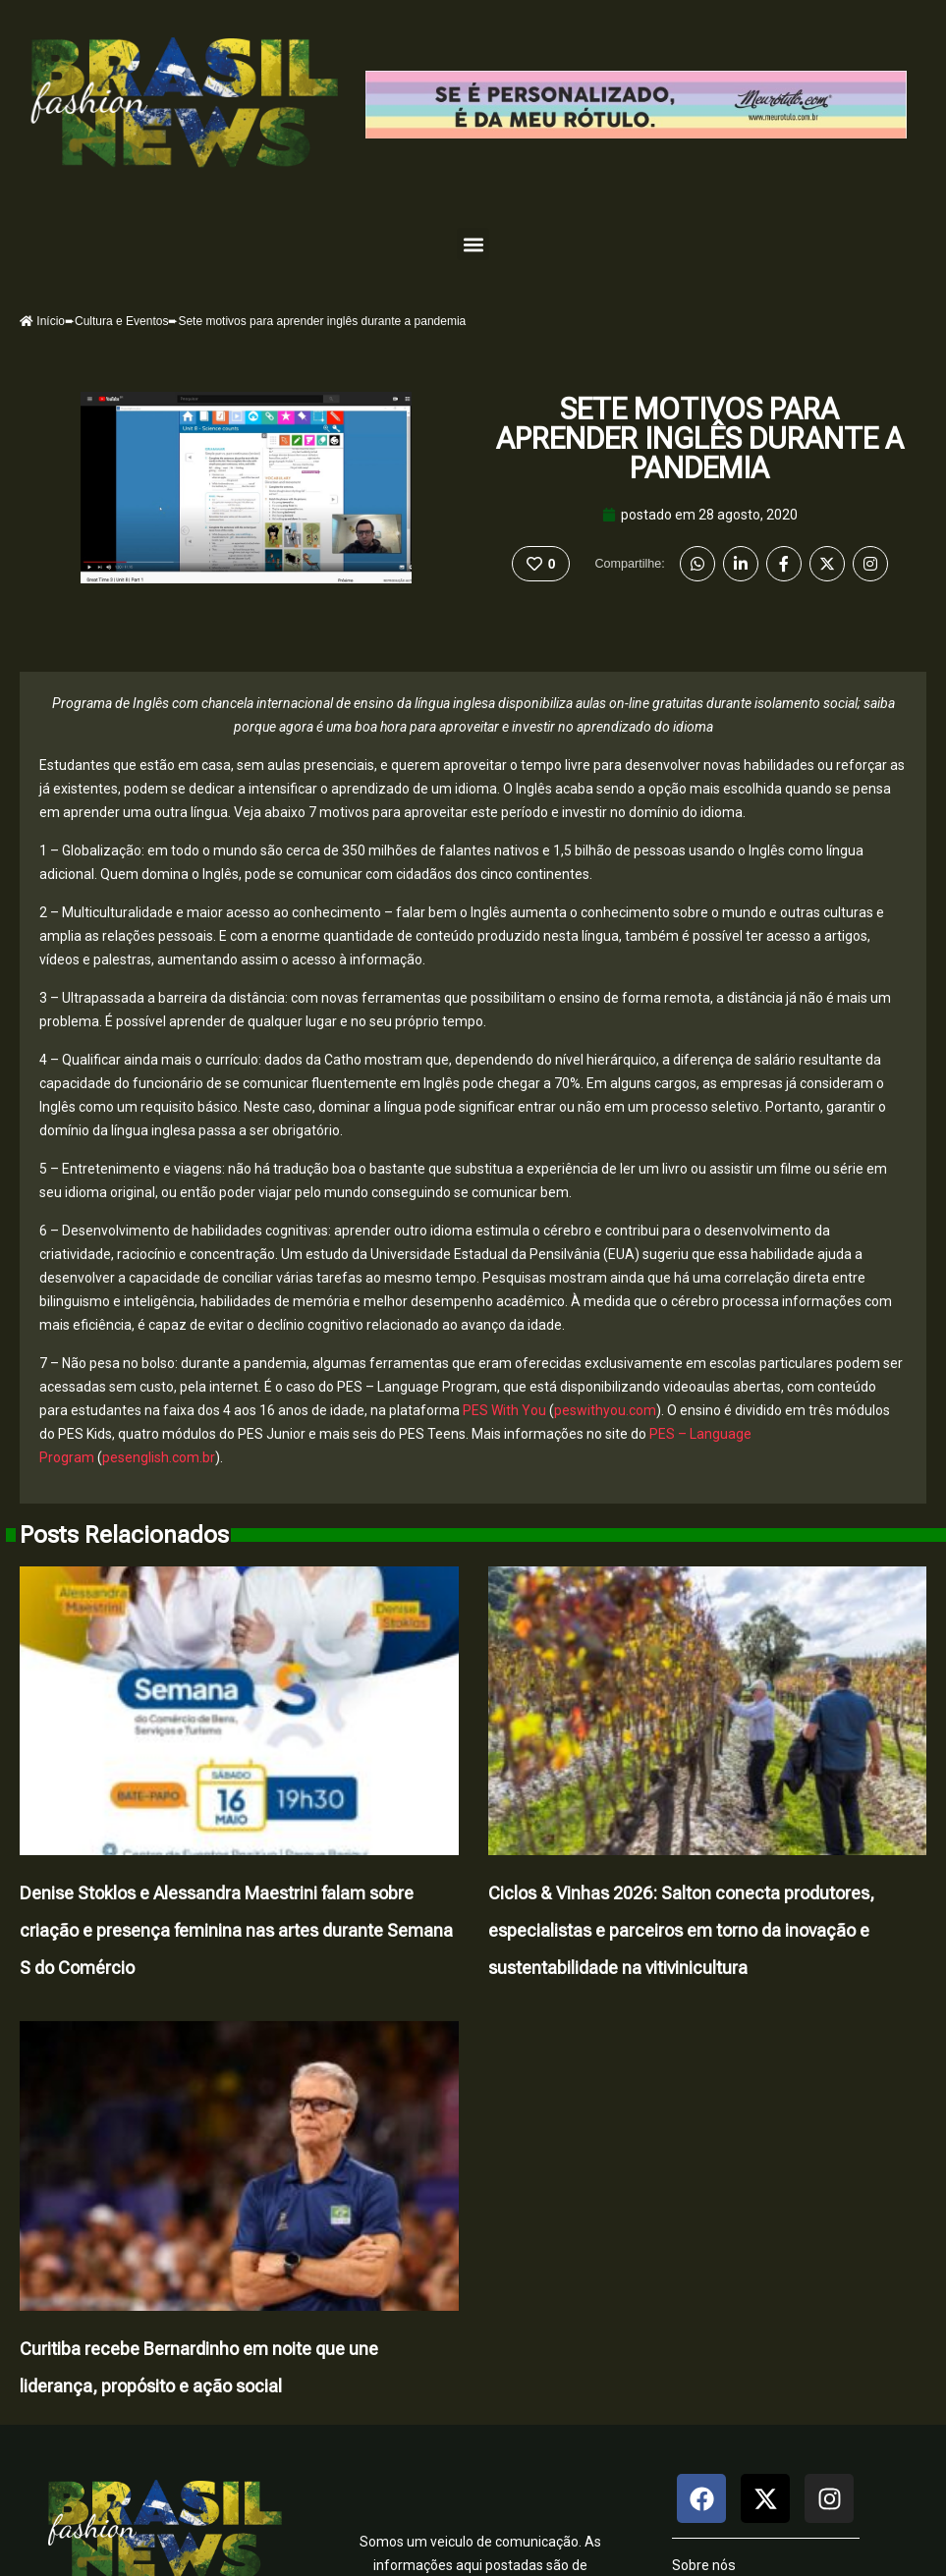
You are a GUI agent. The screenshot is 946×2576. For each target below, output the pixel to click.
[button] (473, 244)
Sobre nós (704, 2565)
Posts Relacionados (124, 1535)
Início (42, 321)
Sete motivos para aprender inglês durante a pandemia (700, 438)
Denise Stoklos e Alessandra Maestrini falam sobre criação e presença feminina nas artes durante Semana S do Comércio (236, 1930)
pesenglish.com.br (158, 1457)
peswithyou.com (605, 1410)
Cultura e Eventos (121, 321)
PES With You (504, 1410)
